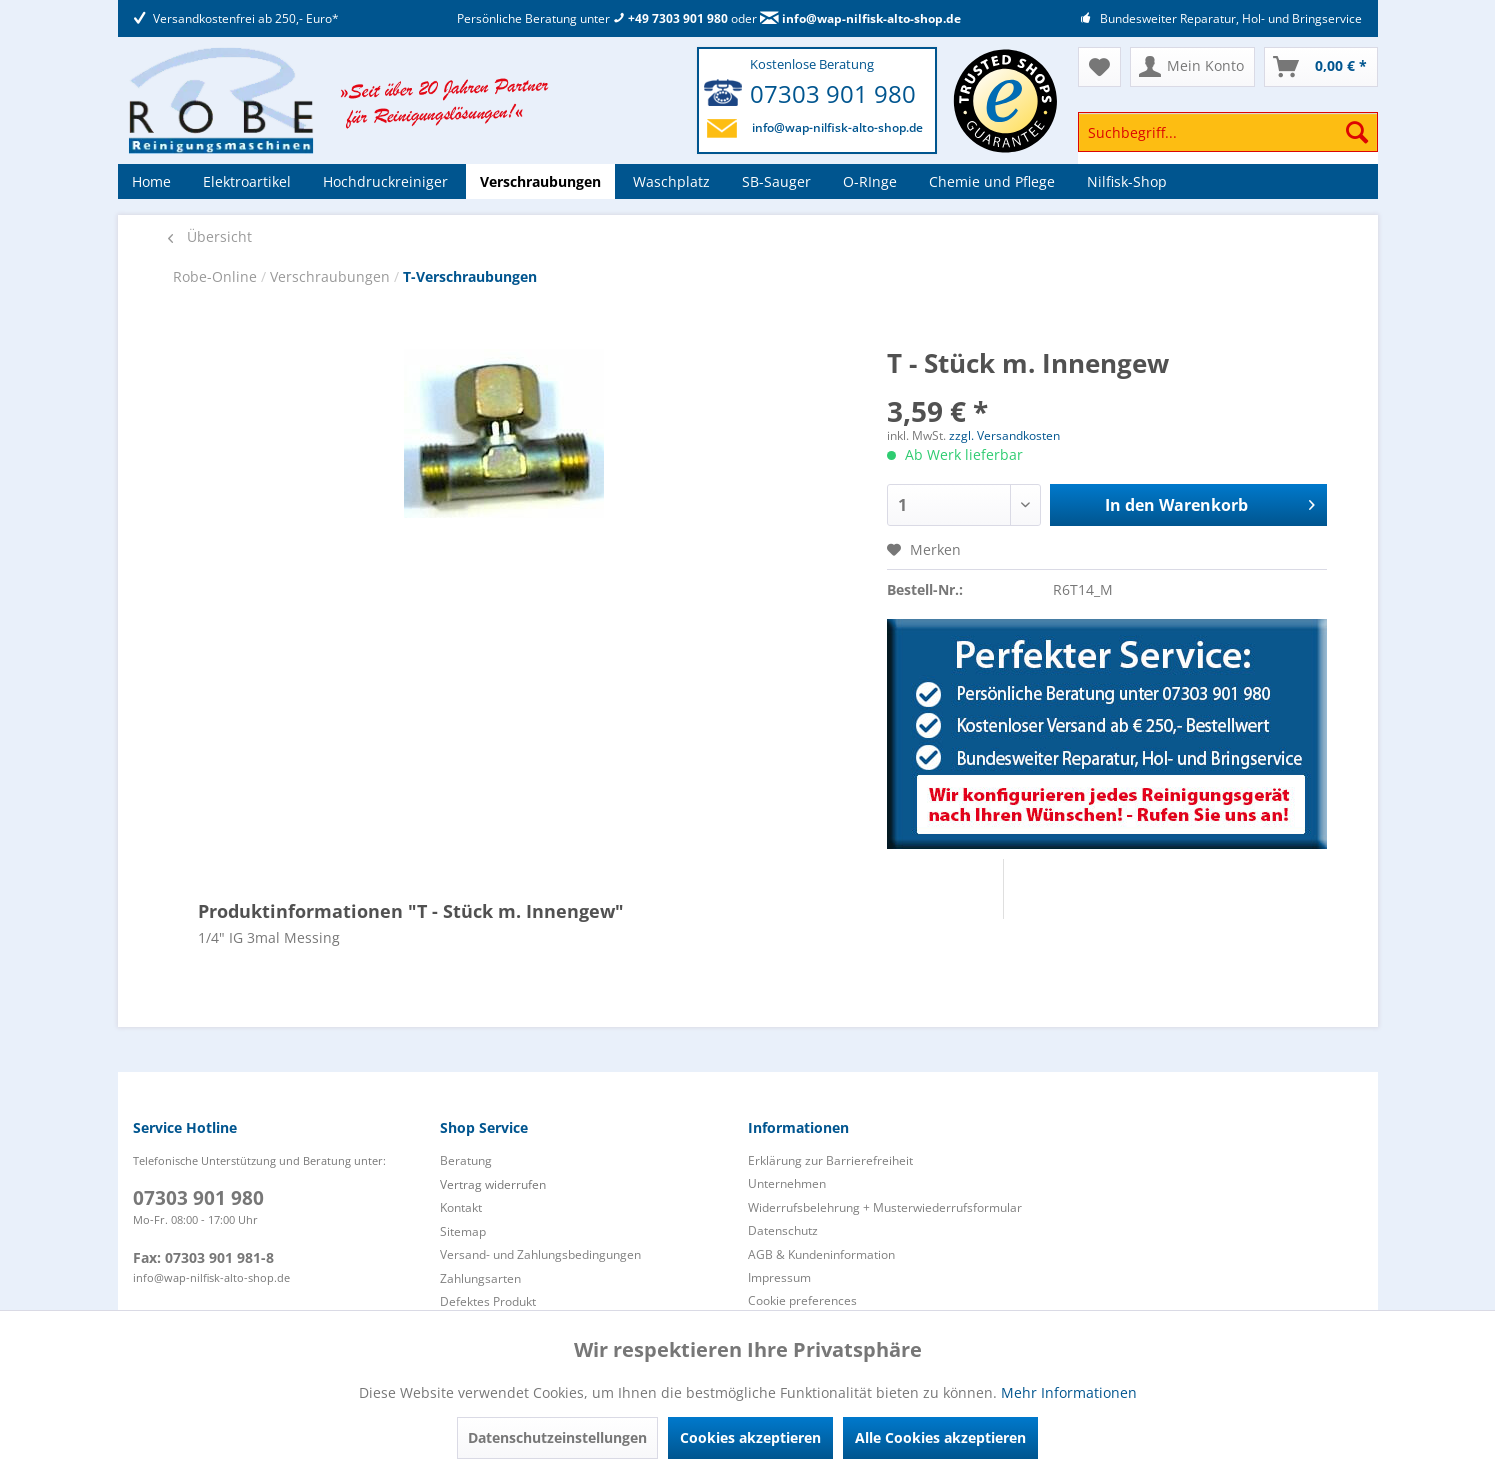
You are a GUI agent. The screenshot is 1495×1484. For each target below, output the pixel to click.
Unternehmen (787, 1183)
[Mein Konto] (1192, 67)
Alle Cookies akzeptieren (940, 1437)
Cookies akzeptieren (750, 1437)
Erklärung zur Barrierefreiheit (830, 1160)
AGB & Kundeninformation (821, 1254)
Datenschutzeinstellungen (557, 1437)
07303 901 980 (833, 93)
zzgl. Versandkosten (1004, 435)
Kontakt (461, 1207)
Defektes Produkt (488, 1301)
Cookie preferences (802, 1300)
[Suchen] (1357, 132)
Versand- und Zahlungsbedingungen (540, 1254)
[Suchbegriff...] (1228, 132)
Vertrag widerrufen (493, 1184)
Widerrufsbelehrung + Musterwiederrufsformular (885, 1207)
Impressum (779, 1277)
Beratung (466, 1160)
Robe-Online (217, 276)
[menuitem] (1228, 141)
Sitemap (463, 1231)
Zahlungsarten (480, 1278)
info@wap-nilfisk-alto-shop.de (860, 18)
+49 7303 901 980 (670, 18)
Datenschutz (783, 1230)
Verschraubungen (332, 276)
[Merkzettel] (1099, 67)
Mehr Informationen (1069, 1392)
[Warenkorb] (1321, 67)
